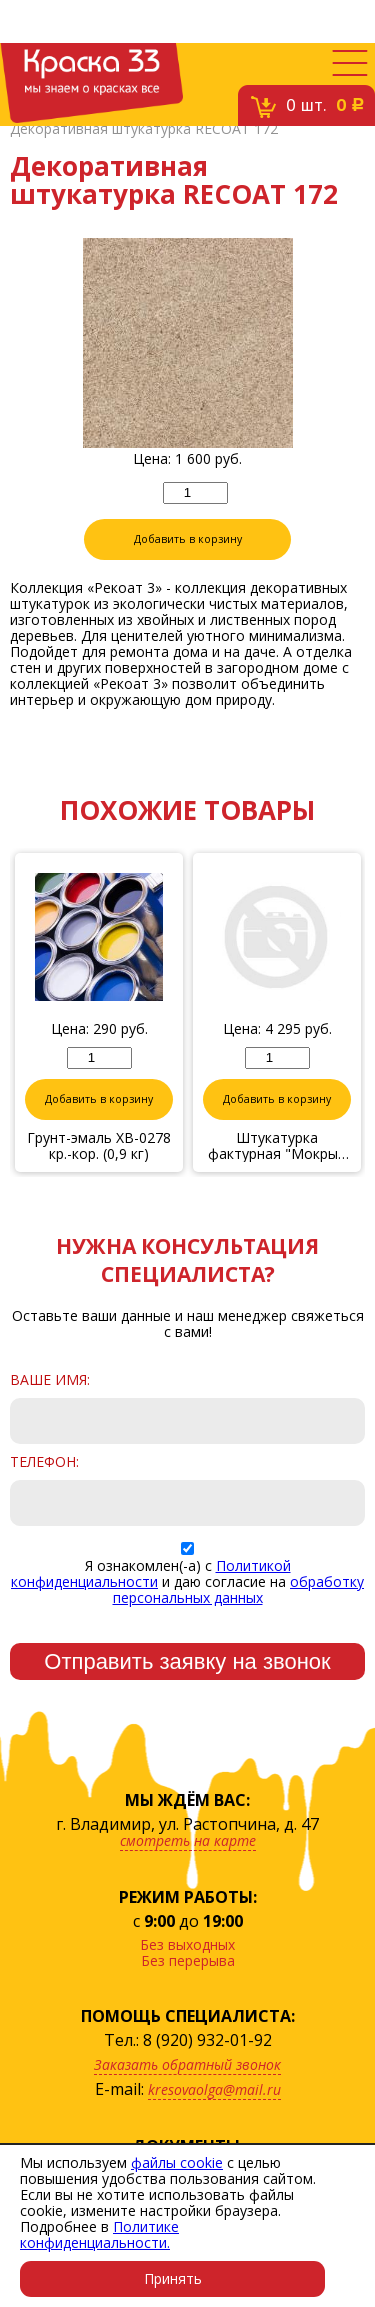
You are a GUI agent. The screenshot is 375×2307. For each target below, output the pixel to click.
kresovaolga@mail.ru (214, 2089)
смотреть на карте (188, 1840)
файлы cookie (177, 2162)
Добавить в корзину (188, 539)
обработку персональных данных (239, 1589)
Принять (173, 2278)
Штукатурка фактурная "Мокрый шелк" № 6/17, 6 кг (277, 1146)
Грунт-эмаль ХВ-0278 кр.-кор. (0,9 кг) (99, 1146)
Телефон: (44, 1462)
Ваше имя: (50, 1380)
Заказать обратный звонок (187, 2064)
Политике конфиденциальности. (99, 2234)
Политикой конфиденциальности (151, 1573)
